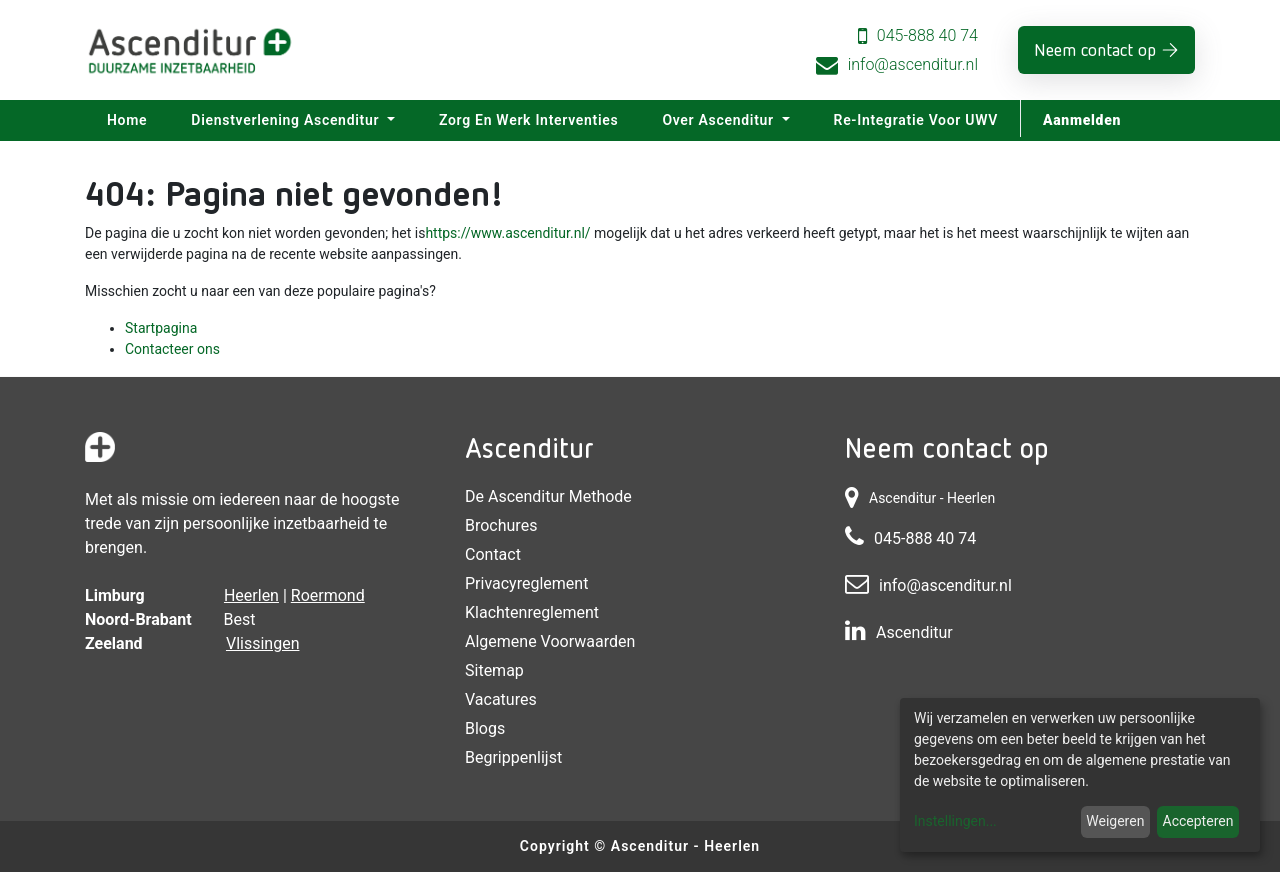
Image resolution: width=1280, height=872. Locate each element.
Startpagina (161, 328)
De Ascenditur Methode (548, 496)
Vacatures (501, 699)
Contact (493, 554)
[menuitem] (127, 120)
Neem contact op (1095, 49)
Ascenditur (914, 632)
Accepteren (1198, 821)
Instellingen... (955, 821)
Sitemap (494, 670)
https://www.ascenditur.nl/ (507, 233)
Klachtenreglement (532, 612)
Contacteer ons (172, 349)
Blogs (485, 728)
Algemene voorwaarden (550, 641)
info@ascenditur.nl (913, 64)
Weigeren (1115, 821)
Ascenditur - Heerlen (685, 846)
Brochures (501, 525)
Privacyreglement (526, 583)
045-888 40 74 (927, 35)
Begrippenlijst (513, 757)
